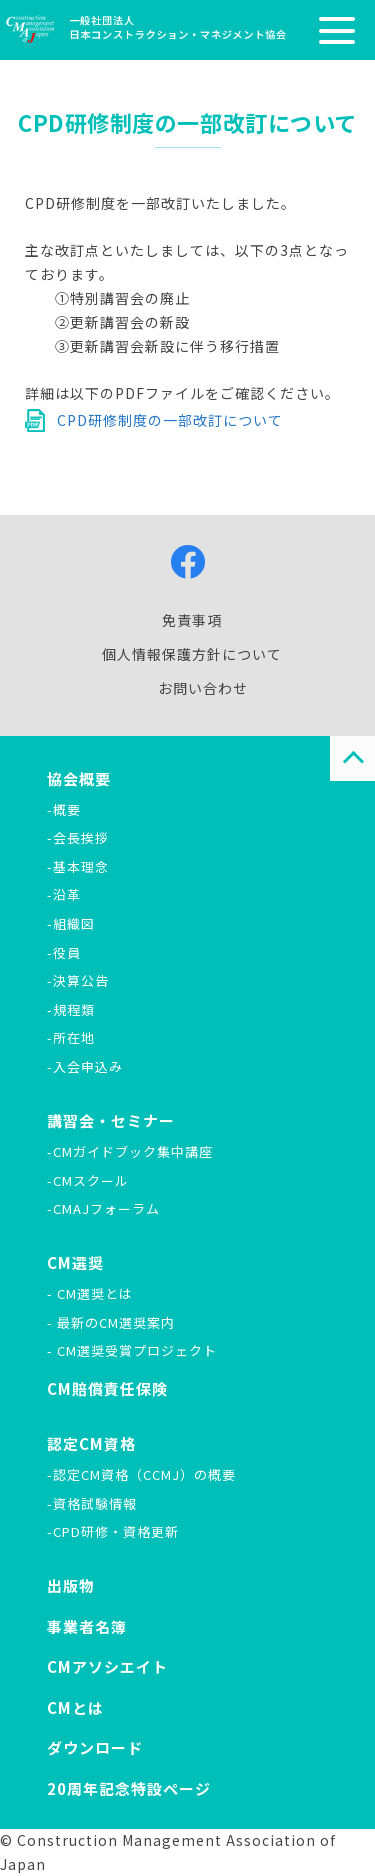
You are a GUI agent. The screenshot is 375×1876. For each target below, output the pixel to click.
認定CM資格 (91, 1443)
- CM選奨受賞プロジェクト (132, 1350)
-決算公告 (78, 980)
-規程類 (71, 1009)
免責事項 (192, 620)
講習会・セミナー (111, 1120)
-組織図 (71, 923)
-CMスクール (88, 1180)
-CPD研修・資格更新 (113, 1531)
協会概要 (79, 778)
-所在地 (71, 1037)
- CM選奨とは (90, 1293)
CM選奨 (75, 1262)
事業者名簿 (87, 1626)
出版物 (71, 1585)
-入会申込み (85, 1066)
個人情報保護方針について (192, 654)
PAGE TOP (352, 758)
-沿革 (64, 894)
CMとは (75, 1707)
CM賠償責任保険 (107, 1388)
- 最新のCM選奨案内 (111, 1322)
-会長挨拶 (78, 837)
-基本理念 (78, 866)
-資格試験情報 (92, 1503)
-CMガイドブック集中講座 (130, 1151)
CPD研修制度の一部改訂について (170, 420)
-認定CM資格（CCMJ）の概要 (141, 1474)
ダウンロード (95, 1747)
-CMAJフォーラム (103, 1208)
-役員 (64, 952)
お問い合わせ (203, 688)
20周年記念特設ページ (129, 1788)
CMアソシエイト (107, 1666)
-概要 (64, 809)
